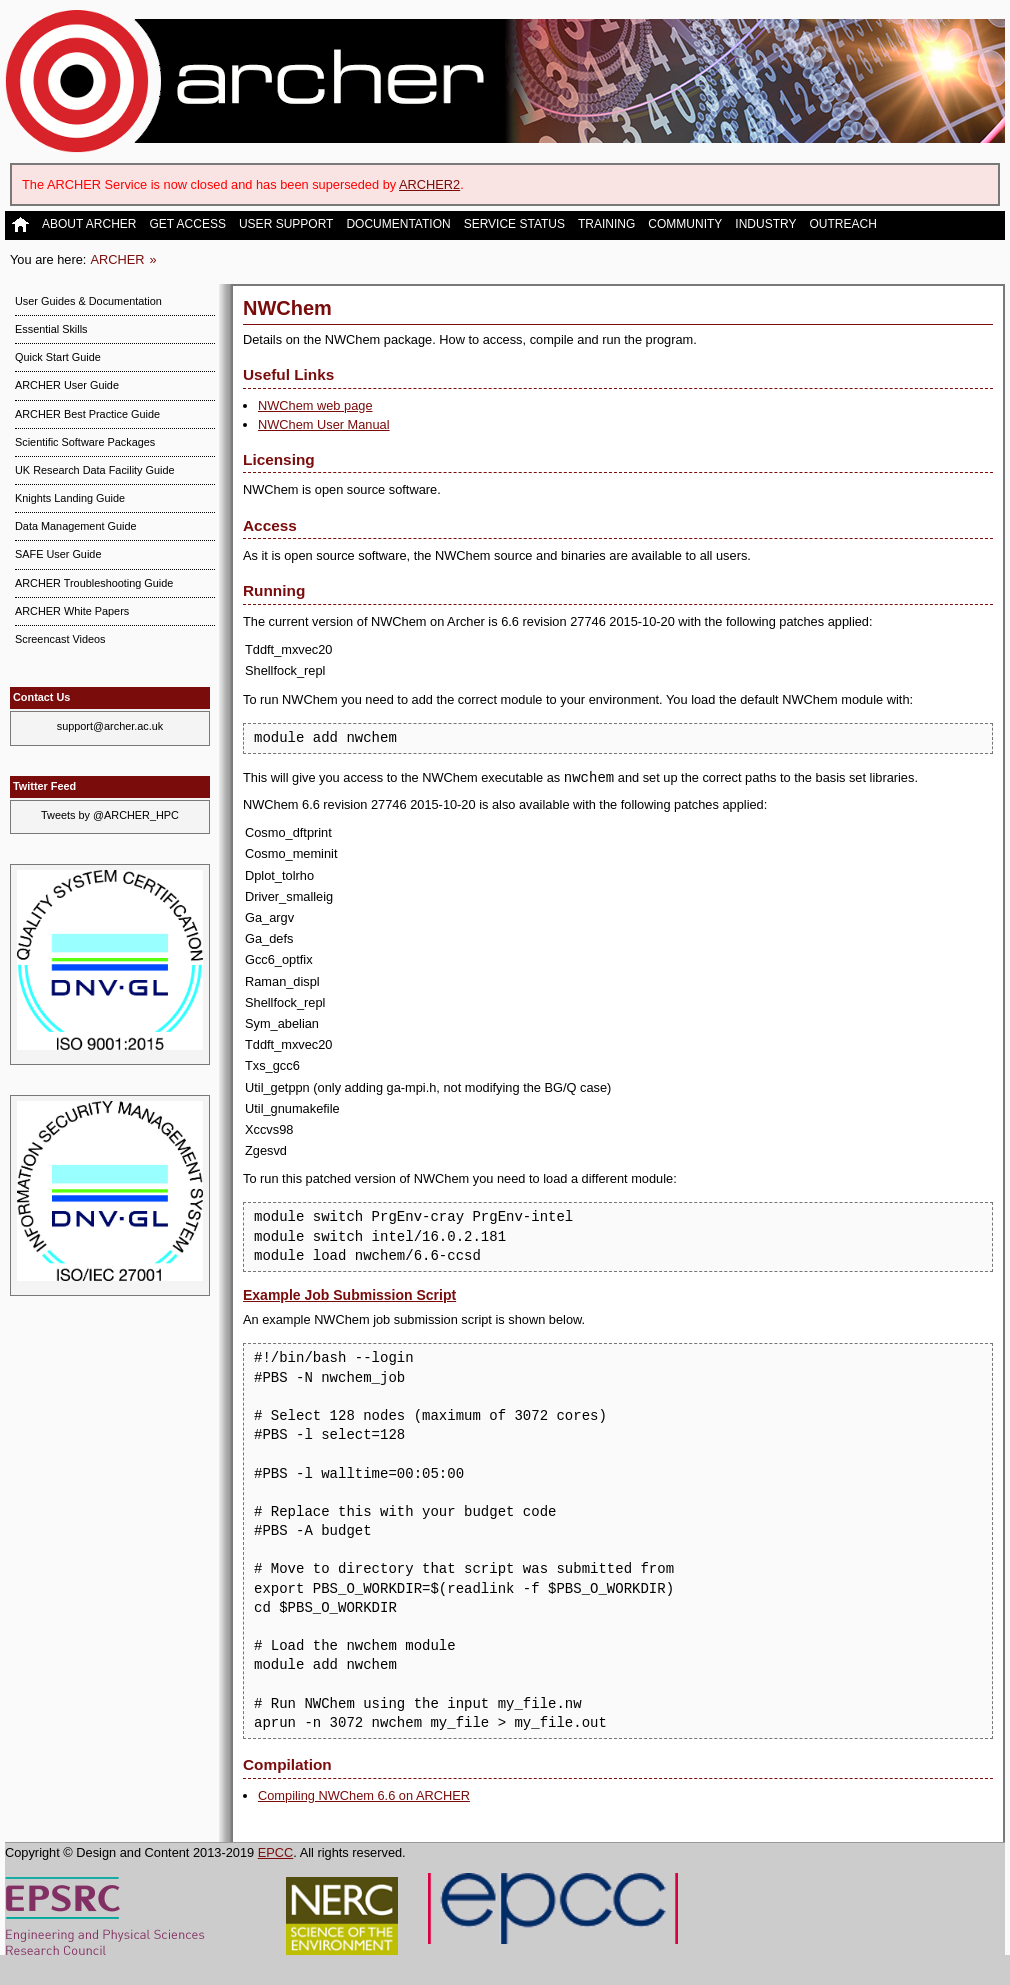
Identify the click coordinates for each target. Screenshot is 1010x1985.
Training (606, 224)
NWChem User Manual (324, 424)
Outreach (842, 224)
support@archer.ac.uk (110, 726)
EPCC (276, 1852)
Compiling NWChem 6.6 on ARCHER (364, 1795)
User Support (286, 224)
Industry (765, 224)
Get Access (187, 224)
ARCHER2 (429, 184)
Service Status (514, 224)
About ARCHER (89, 224)
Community (685, 224)
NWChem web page (315, 405)
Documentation (398, 224)
